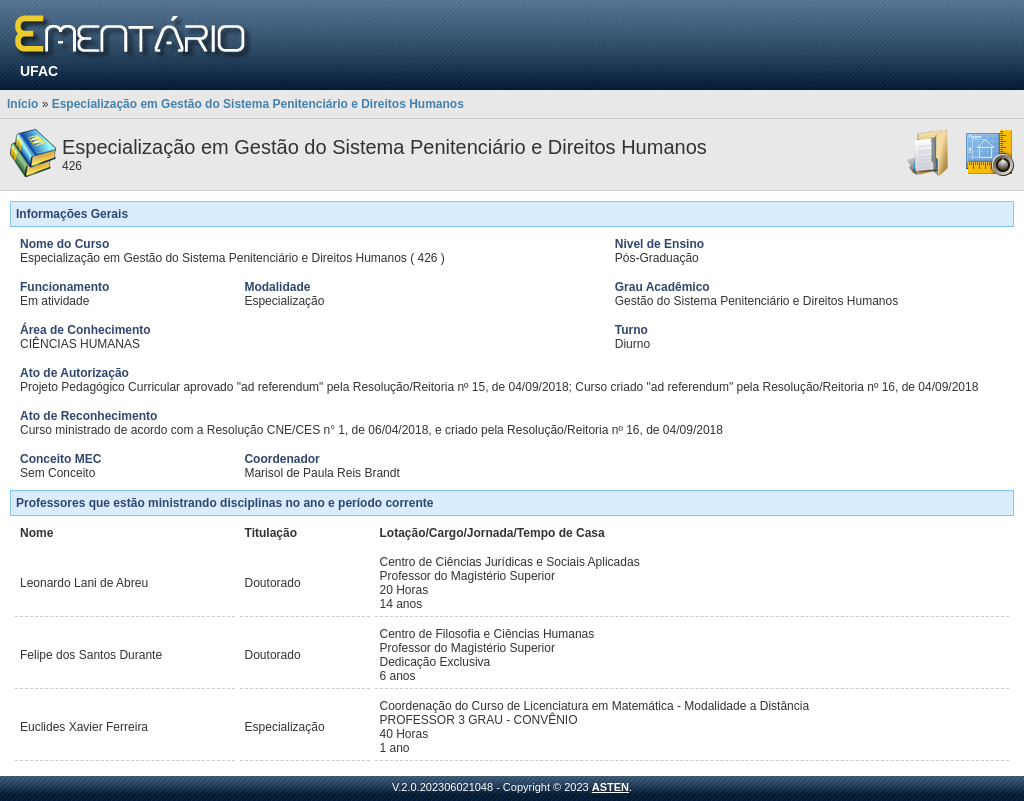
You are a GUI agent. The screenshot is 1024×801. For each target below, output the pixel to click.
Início (22, 104)
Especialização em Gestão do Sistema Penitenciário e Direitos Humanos (258, 104)
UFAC (39, 71)
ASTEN (610, 787)
